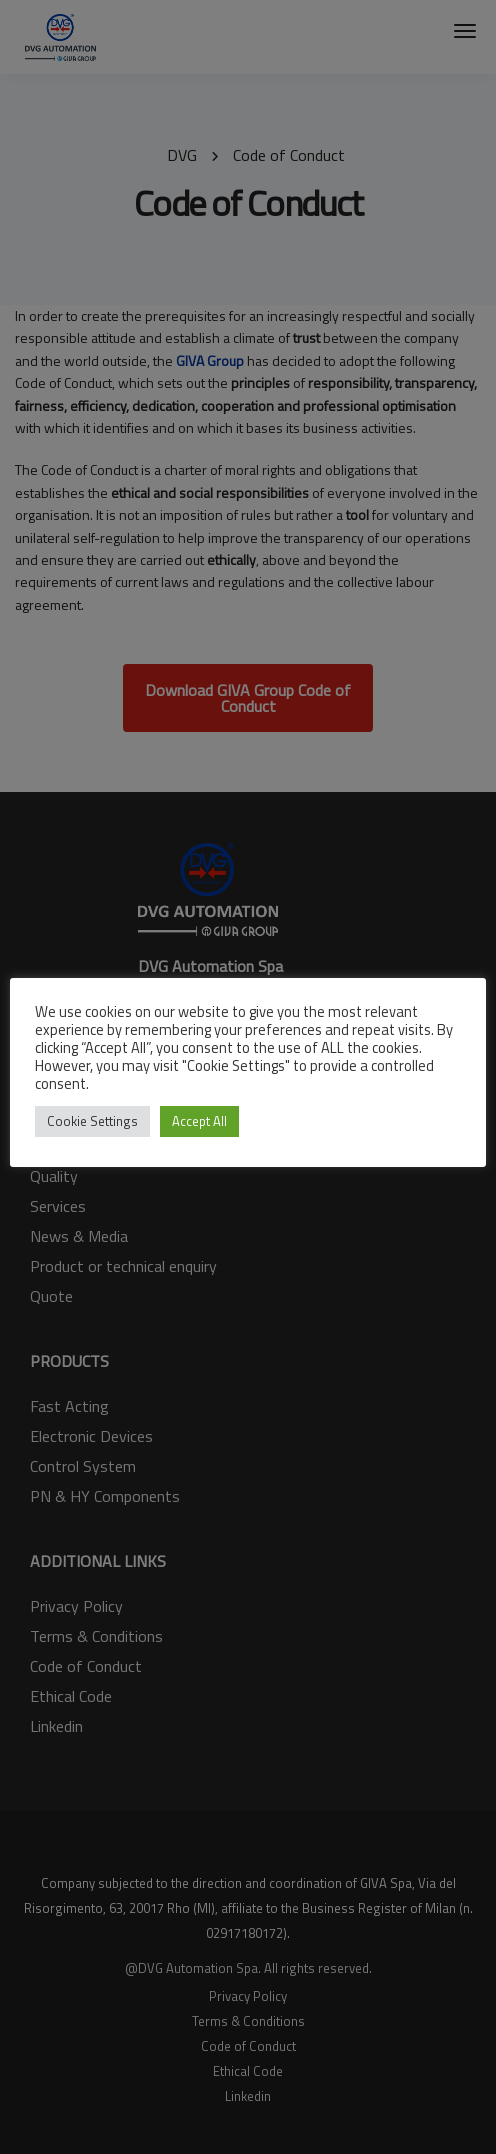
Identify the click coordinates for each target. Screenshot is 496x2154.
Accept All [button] (199, 1121)
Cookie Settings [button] (92, 1121)
